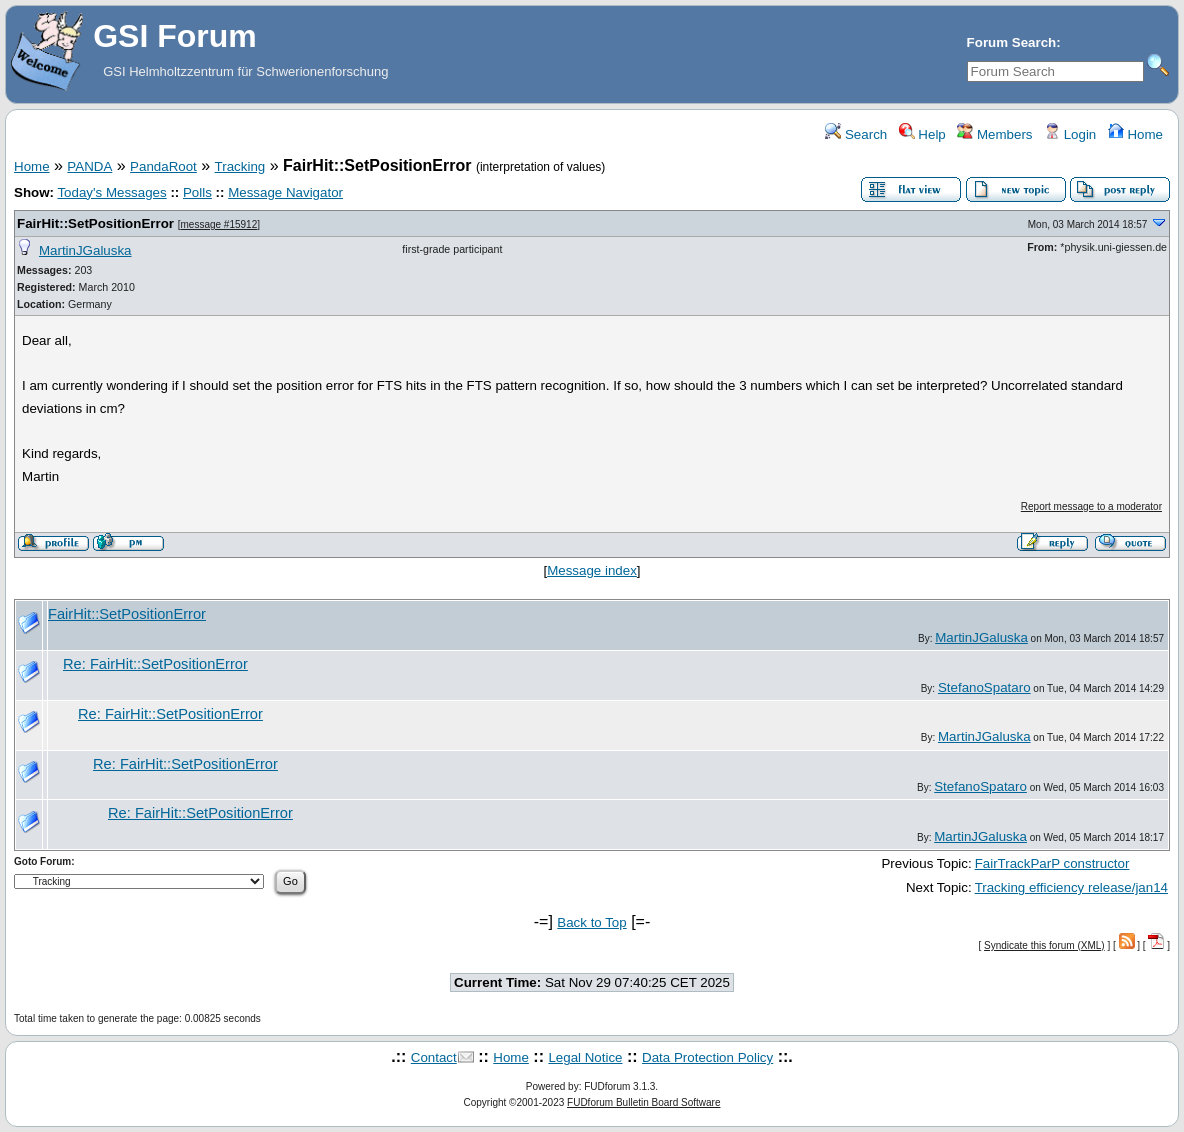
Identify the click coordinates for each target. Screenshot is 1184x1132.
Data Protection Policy (707, 1057)
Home (1135, 134)
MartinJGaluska (85, 250)
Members (994, 134)
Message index (592, 570)
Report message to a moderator (1091, 506)
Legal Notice (585, 1057)
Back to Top (591, 922)
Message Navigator (285, 192)
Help (922, 134)
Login (1070, 134)
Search (856, 134)
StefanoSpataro (984, 687)
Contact (434, 1057)
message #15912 (218, 224)
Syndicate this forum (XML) (1044, 945)
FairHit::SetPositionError (95, 223)
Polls (197, 192)
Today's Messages (111, 192)
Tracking (240, 166)
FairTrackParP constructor (1052, 863)
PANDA (89, 166)
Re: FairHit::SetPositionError (155, 664)
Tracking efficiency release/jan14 (1071, 887)
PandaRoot (163, 166)
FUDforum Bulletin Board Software (643, 1102)
